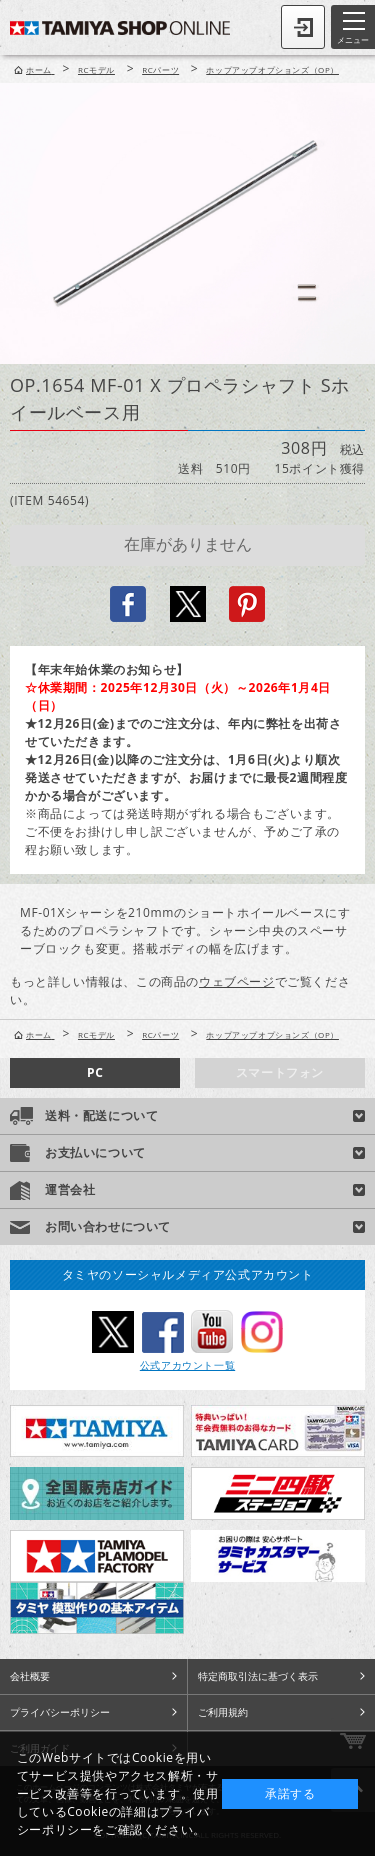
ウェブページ (237, 981)
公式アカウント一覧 (187, 1365)
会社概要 (30, 1676)
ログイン (303, 27)
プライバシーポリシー (60, 1712)
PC (95, 1072)
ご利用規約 (223, 1712)
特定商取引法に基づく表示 (258, 1676)
